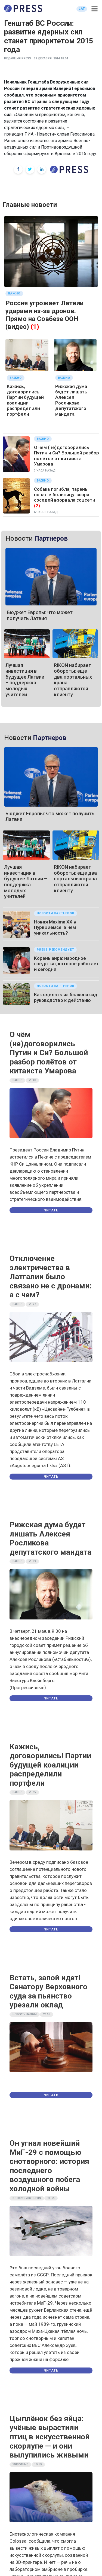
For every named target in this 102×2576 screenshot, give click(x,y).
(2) (37, 505)
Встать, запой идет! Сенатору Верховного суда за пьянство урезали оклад (48, 1991)
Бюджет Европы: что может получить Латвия (40, 615)
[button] (94, 9)
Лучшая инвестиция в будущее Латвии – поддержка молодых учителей (24, 679)
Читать (51, 1210)
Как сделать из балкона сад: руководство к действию (66, 997)
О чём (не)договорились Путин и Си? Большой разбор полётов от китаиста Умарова (66, 456)
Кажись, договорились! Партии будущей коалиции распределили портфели (25, 400)
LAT (82, 9)
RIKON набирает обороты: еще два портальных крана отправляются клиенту (75, 878)
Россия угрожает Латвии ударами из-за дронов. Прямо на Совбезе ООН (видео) (44, 314)
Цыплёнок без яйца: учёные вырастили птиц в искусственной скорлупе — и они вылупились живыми (49, 2436)
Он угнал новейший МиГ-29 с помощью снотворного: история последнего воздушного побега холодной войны (49, 2166)
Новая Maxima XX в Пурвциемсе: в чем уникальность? (55, 927)
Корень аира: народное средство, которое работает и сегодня (66, 963)
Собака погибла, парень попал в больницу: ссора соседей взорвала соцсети (64, 494)
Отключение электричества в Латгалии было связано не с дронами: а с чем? (51, 1276)
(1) (35, 327)
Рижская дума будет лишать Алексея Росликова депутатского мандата (71, 400)
